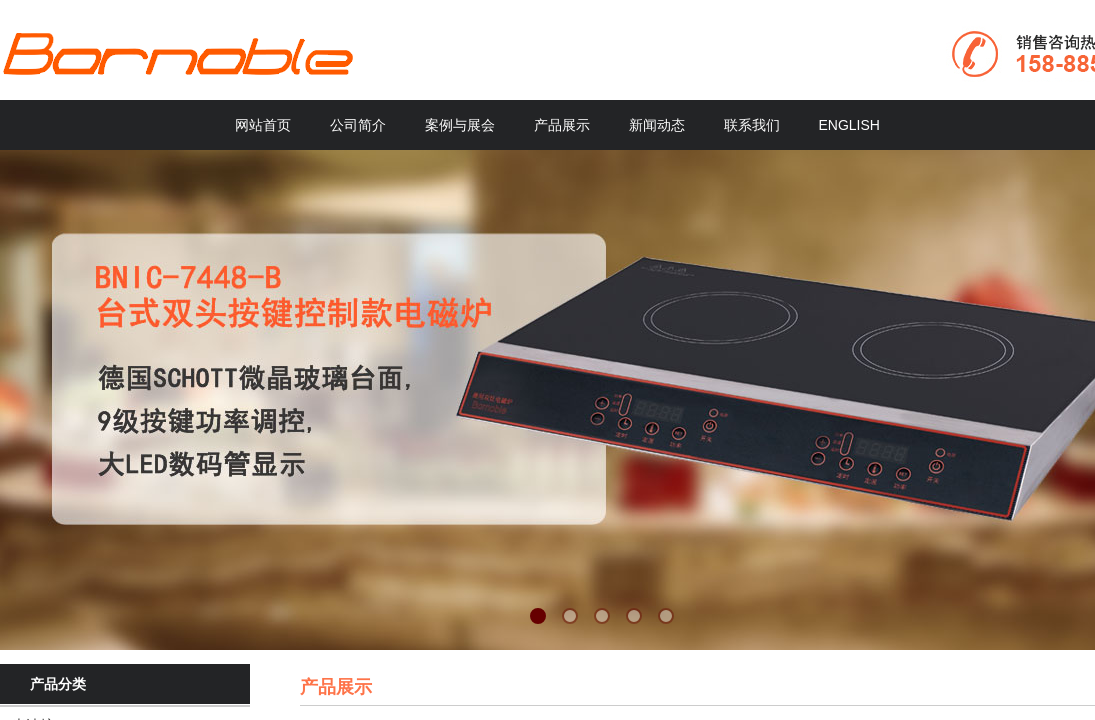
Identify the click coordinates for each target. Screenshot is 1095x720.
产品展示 (562, 125)
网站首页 (263, 125)
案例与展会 (460, 125)
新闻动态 (657, 125)
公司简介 (358, 125)
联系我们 (752, 125)
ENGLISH (849, 125)
